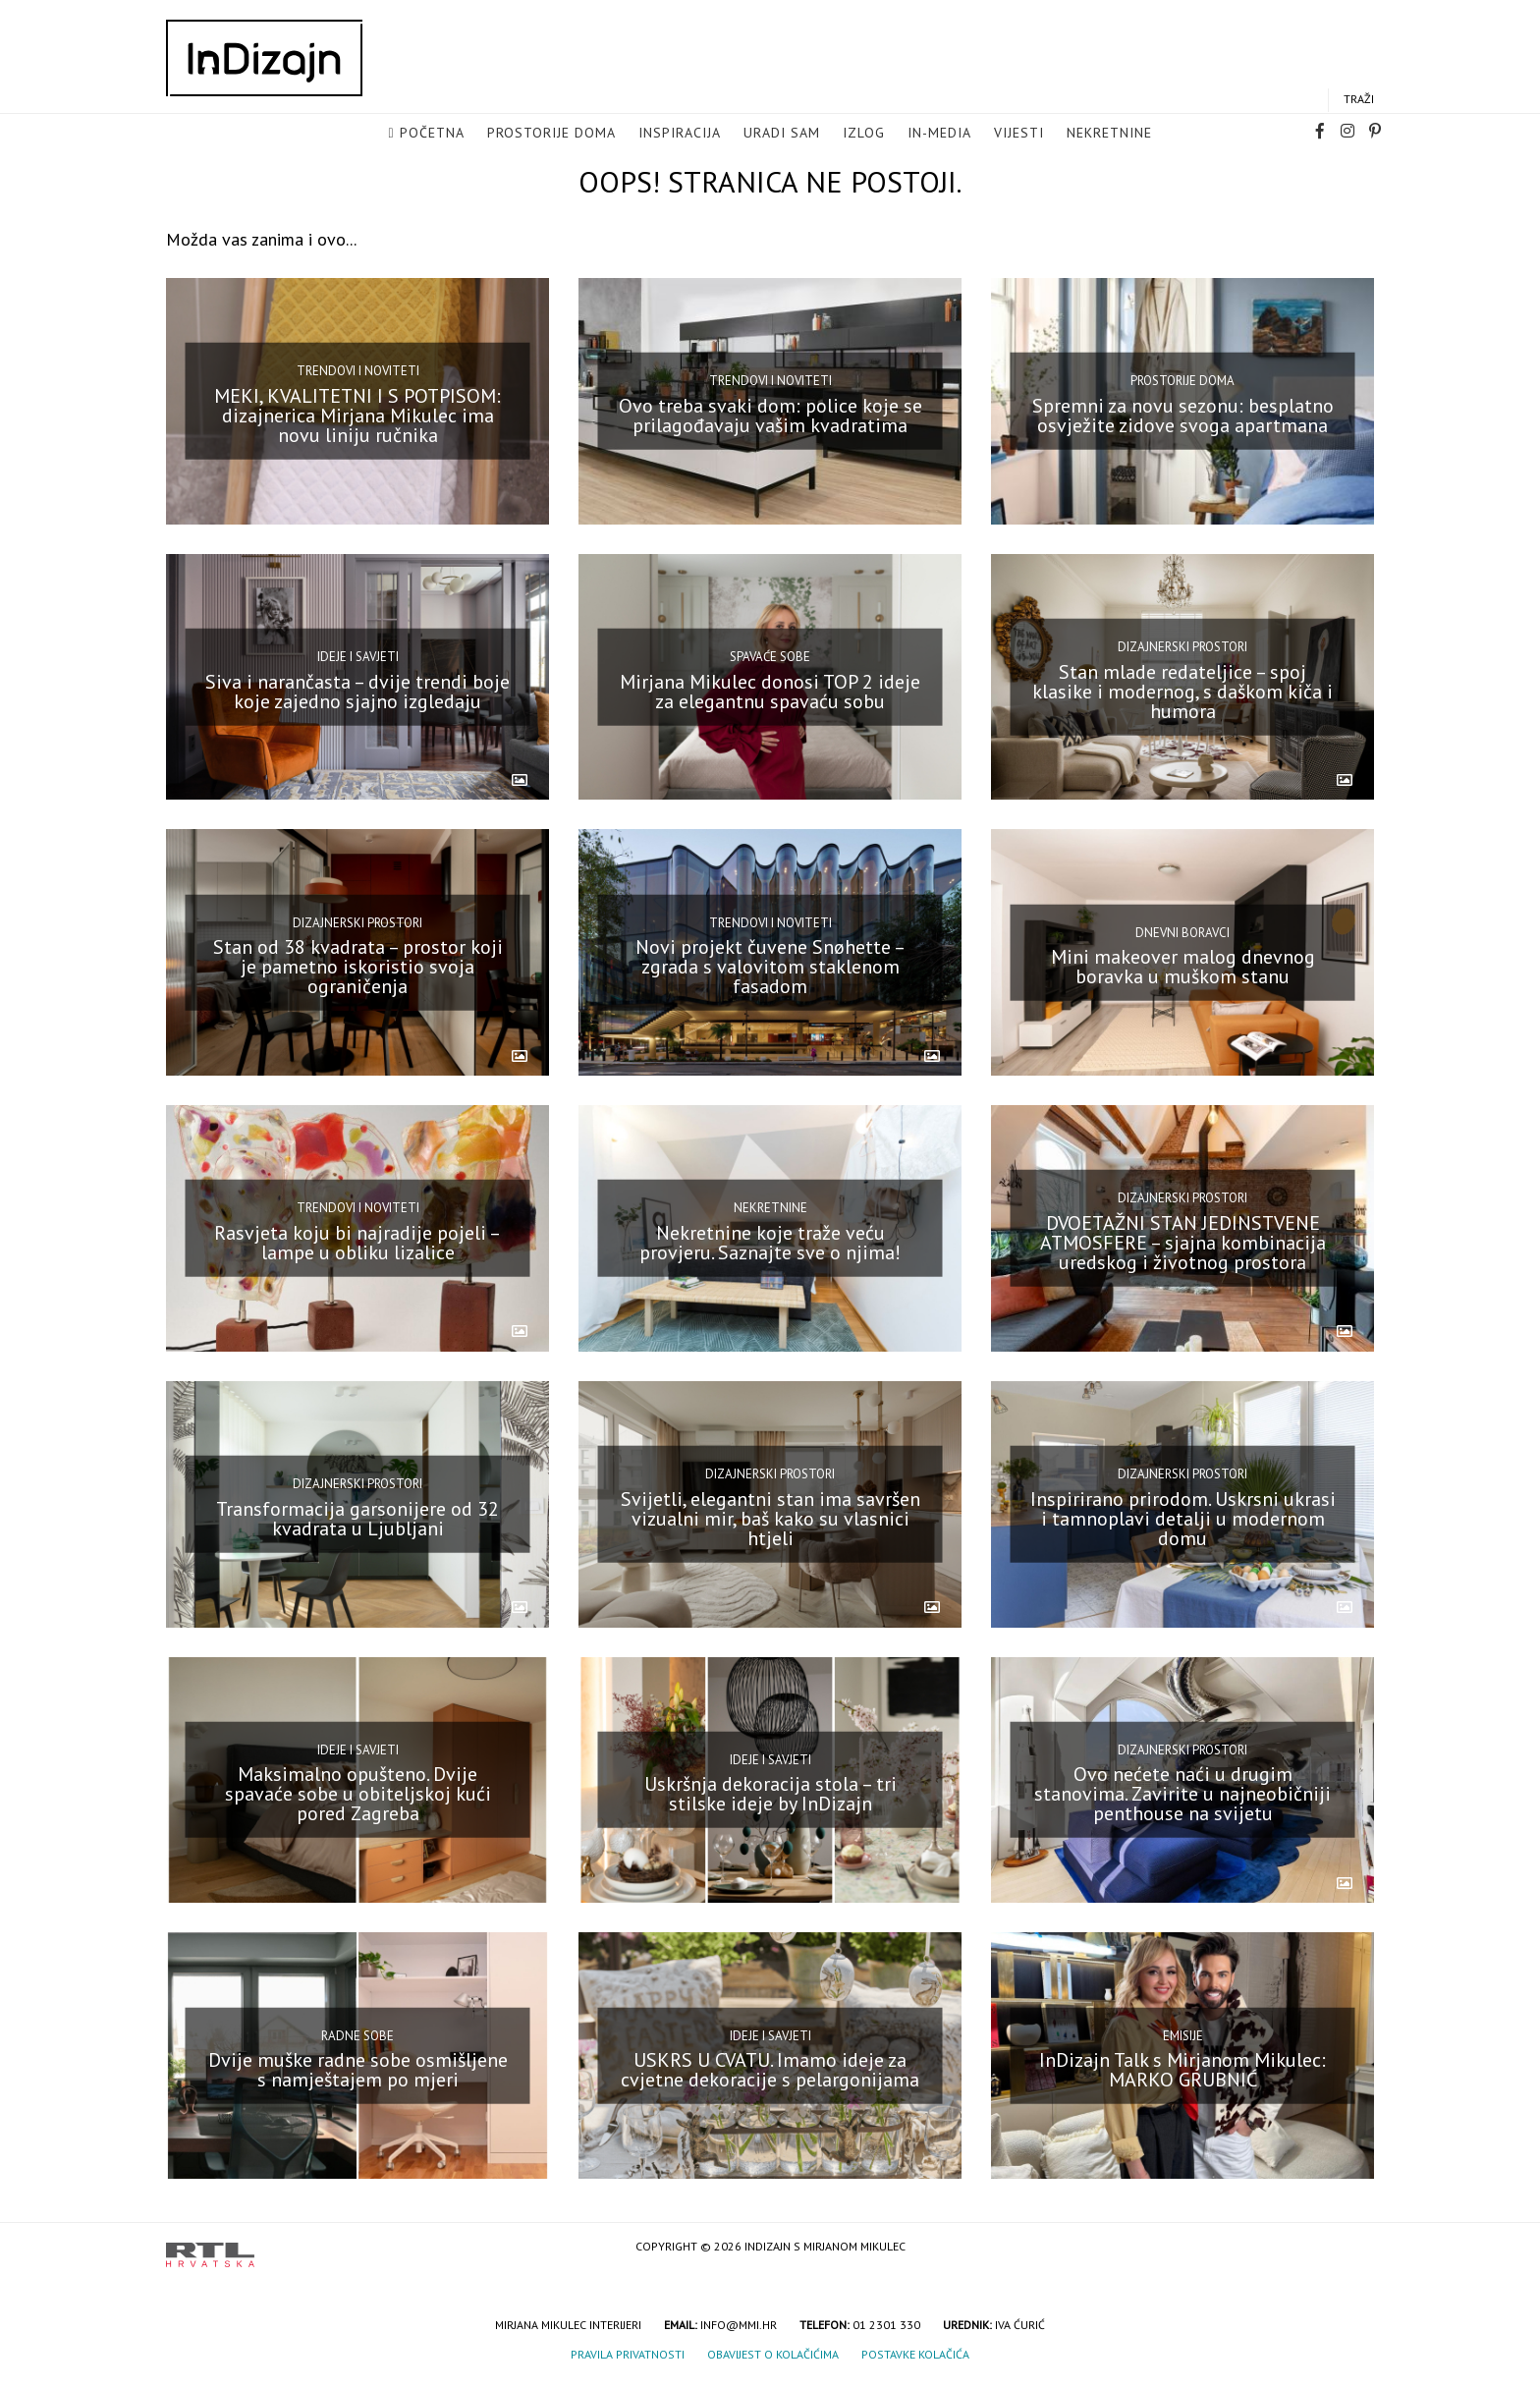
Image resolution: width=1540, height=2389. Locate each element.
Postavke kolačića (915, 2354)
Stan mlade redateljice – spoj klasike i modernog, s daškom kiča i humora (1182, 690)
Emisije (1183, 2035)
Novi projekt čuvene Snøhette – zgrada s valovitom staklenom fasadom (770, 966)
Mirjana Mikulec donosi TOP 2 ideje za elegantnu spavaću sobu (770, 690)
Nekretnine (1109, 133)
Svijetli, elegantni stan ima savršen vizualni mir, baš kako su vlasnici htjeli (770, 1517)
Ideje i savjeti (358, 656)
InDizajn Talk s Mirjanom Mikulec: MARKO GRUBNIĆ (1182, 2069)
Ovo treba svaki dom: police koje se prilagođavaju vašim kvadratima (770, 415)
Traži (1359, 99)
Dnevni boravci (1182, 931)
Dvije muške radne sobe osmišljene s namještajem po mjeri (358, 2069)
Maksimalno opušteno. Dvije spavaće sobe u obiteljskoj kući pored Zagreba (358, 1793)
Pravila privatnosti (628, 2354)
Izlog (864, 133)
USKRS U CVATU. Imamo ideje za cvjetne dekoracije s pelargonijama (770, 2069)
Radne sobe (357, 2035)
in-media (939, 133)
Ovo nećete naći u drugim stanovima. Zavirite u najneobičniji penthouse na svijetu (1182, 1793)
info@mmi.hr (738, 2324)
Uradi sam (781, 133)
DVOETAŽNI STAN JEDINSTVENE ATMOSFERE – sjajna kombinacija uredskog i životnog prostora (1183, 1242)
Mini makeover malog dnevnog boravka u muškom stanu (1183, 966)
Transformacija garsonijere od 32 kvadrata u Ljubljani (357, 1517)
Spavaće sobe (770, 656)
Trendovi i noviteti (358, 370)
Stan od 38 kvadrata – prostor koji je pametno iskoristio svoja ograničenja (358, 966)
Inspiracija (679, 133)
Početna (432, 133)
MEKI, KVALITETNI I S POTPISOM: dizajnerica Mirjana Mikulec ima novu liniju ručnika (357, 415)
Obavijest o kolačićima (773, 2354)
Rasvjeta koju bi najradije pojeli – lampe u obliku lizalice (357, 1242)
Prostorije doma (551, 133)
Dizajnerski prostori (1182, 647)
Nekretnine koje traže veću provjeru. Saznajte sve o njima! (770, 1242)
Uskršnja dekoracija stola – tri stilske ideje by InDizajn (770, 1793)
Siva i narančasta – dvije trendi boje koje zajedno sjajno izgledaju (357, 690)
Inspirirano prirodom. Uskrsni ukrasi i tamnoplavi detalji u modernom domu (1183, 1517)
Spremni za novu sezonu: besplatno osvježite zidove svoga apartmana (1183, 415)
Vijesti (1019, 133)
